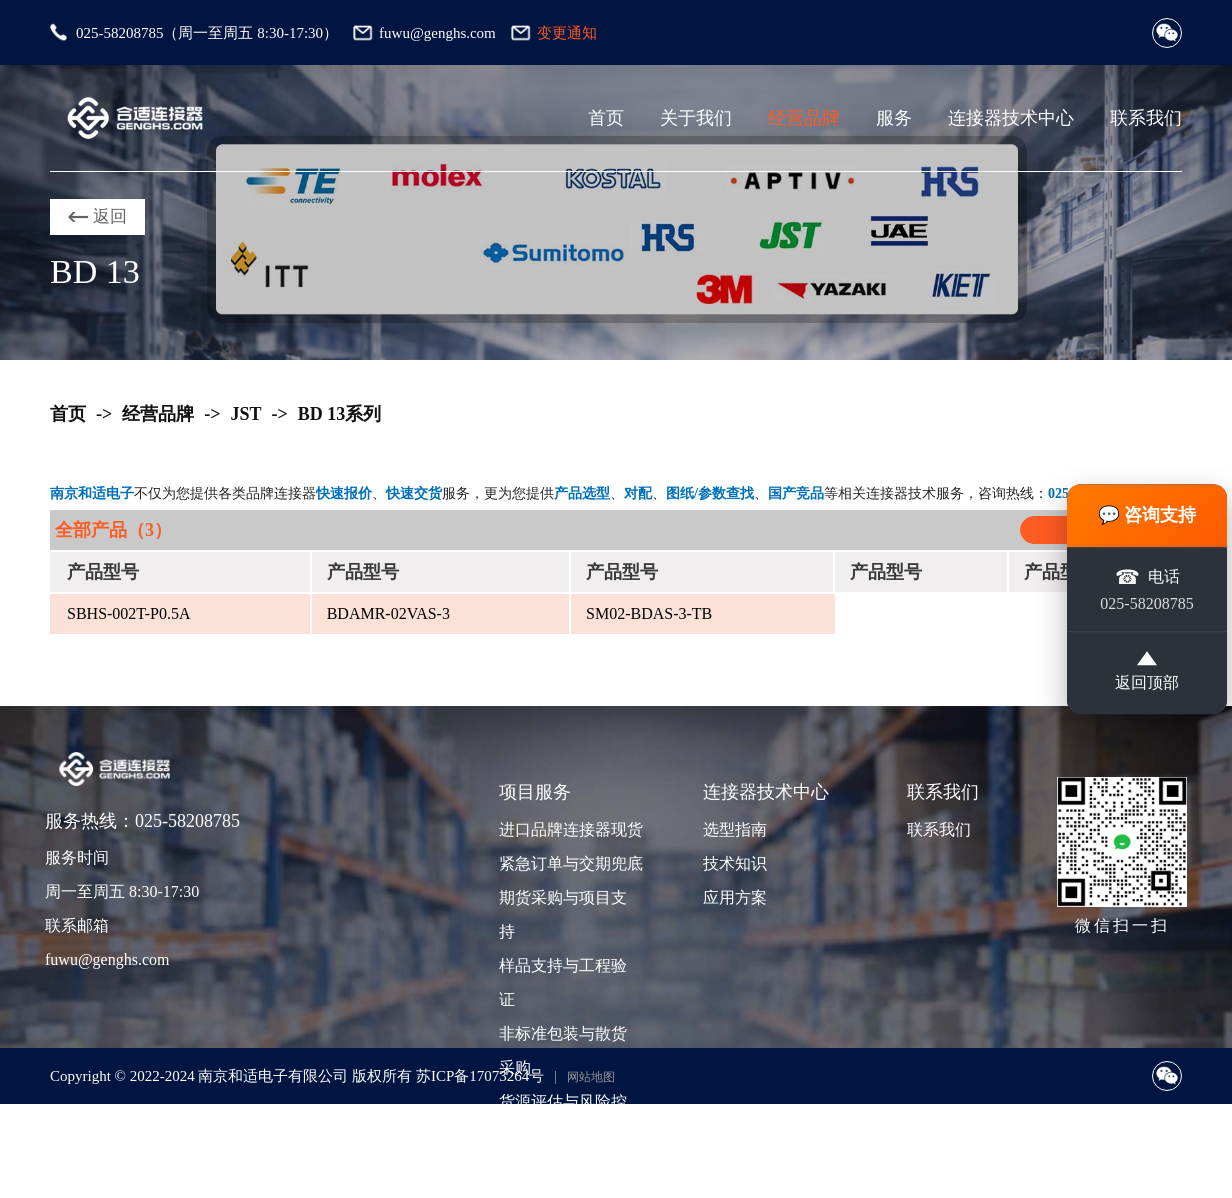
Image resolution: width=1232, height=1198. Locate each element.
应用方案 (735, 897)
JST (246, 414)
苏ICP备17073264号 (480, 1076)
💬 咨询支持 (1147, 515)
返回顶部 (1147, 673)
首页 (606, 118)
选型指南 (735, 829)
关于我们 (696, 118)
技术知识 (735, 863)
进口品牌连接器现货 (569, 829)
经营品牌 (804, 118)
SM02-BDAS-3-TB (649, 613)
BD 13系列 (340, 414)
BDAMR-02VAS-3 (388, 613)
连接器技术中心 (1011, 118)
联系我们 (1146, 118)
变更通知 (567, 33)
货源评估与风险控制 (563, 1118)
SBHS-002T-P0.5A (128, 613)
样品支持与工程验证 (563, 982)
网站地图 (591, 1077)
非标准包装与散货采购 (563, 1050)
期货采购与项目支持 (563, 914)
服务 (894, 118)
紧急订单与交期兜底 (569, 863)
